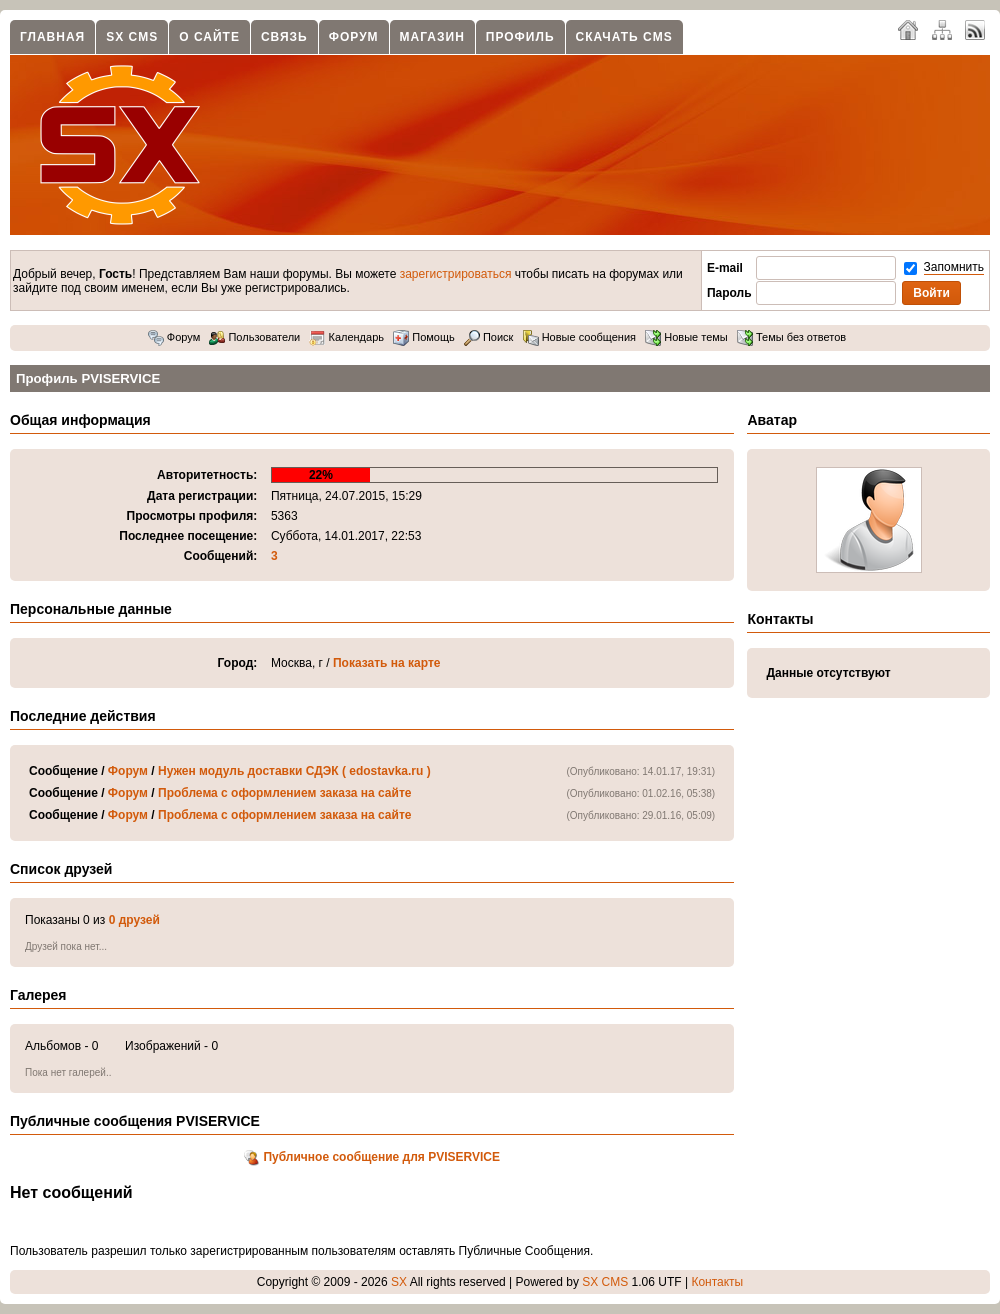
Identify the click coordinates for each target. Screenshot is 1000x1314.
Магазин (432, 37)
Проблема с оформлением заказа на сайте (284, 793)
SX (399, 1282)
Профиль (520, 37)
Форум (354, 37)
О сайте (209, 37)
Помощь (424, 337)
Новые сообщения (579, 337)
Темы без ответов (791, 337)
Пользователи (254, 337)
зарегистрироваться (456, 274)
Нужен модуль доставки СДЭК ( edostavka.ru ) (294, 771)
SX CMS (132, 37)
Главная (52, 37)
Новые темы (686, 337)
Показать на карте (387, 663)
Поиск (489, 337)
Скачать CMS (624, 37)
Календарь (346, 337)
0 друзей (134, 920)
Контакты (717, 1282)
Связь (284, 37)
